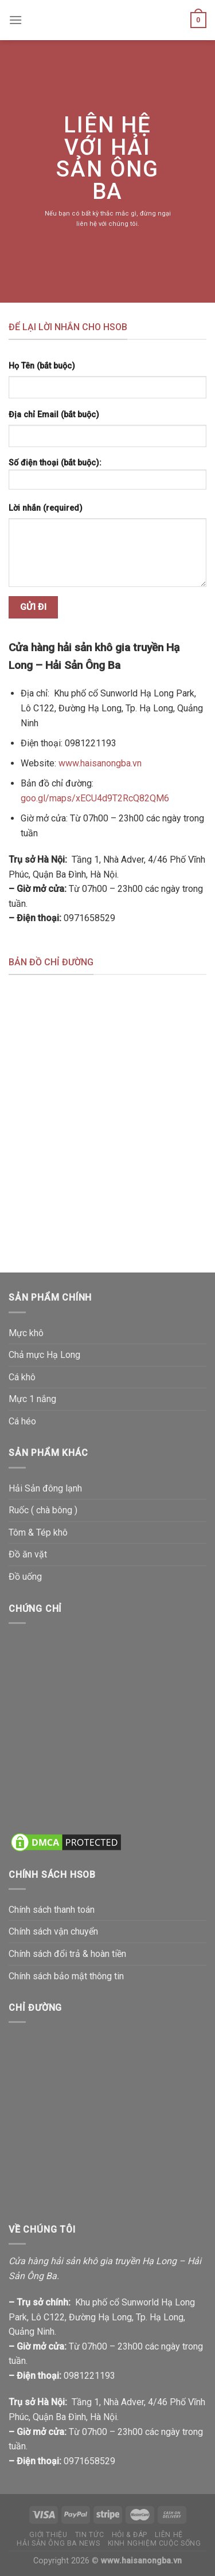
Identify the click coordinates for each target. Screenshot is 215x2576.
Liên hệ (168, 2535)
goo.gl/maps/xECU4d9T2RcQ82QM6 (95, 798)
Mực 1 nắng (32, 1398)
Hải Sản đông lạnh (45, 1488)
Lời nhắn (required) (46, 508)
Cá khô (22, 1377)
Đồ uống (25, 1576)
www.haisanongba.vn (100, 763)
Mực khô (26, 1333)
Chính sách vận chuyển (53, 1931)
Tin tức (89, 2535)
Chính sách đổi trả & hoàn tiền (67, 1953)
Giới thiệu (48, 2535)
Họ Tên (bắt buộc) (42, 366)
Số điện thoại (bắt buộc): (107, 478)
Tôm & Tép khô (38, 1532)
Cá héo (22, 1421)
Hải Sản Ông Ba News (58, 2543)
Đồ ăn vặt (28, 1554)
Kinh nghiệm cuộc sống (154, 2543)
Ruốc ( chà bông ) (43, 1510)
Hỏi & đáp (130, 2535)
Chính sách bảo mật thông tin (66, 1976)
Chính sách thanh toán (52, 1909)
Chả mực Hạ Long (44, 1354)
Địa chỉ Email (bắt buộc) (54, 415)
